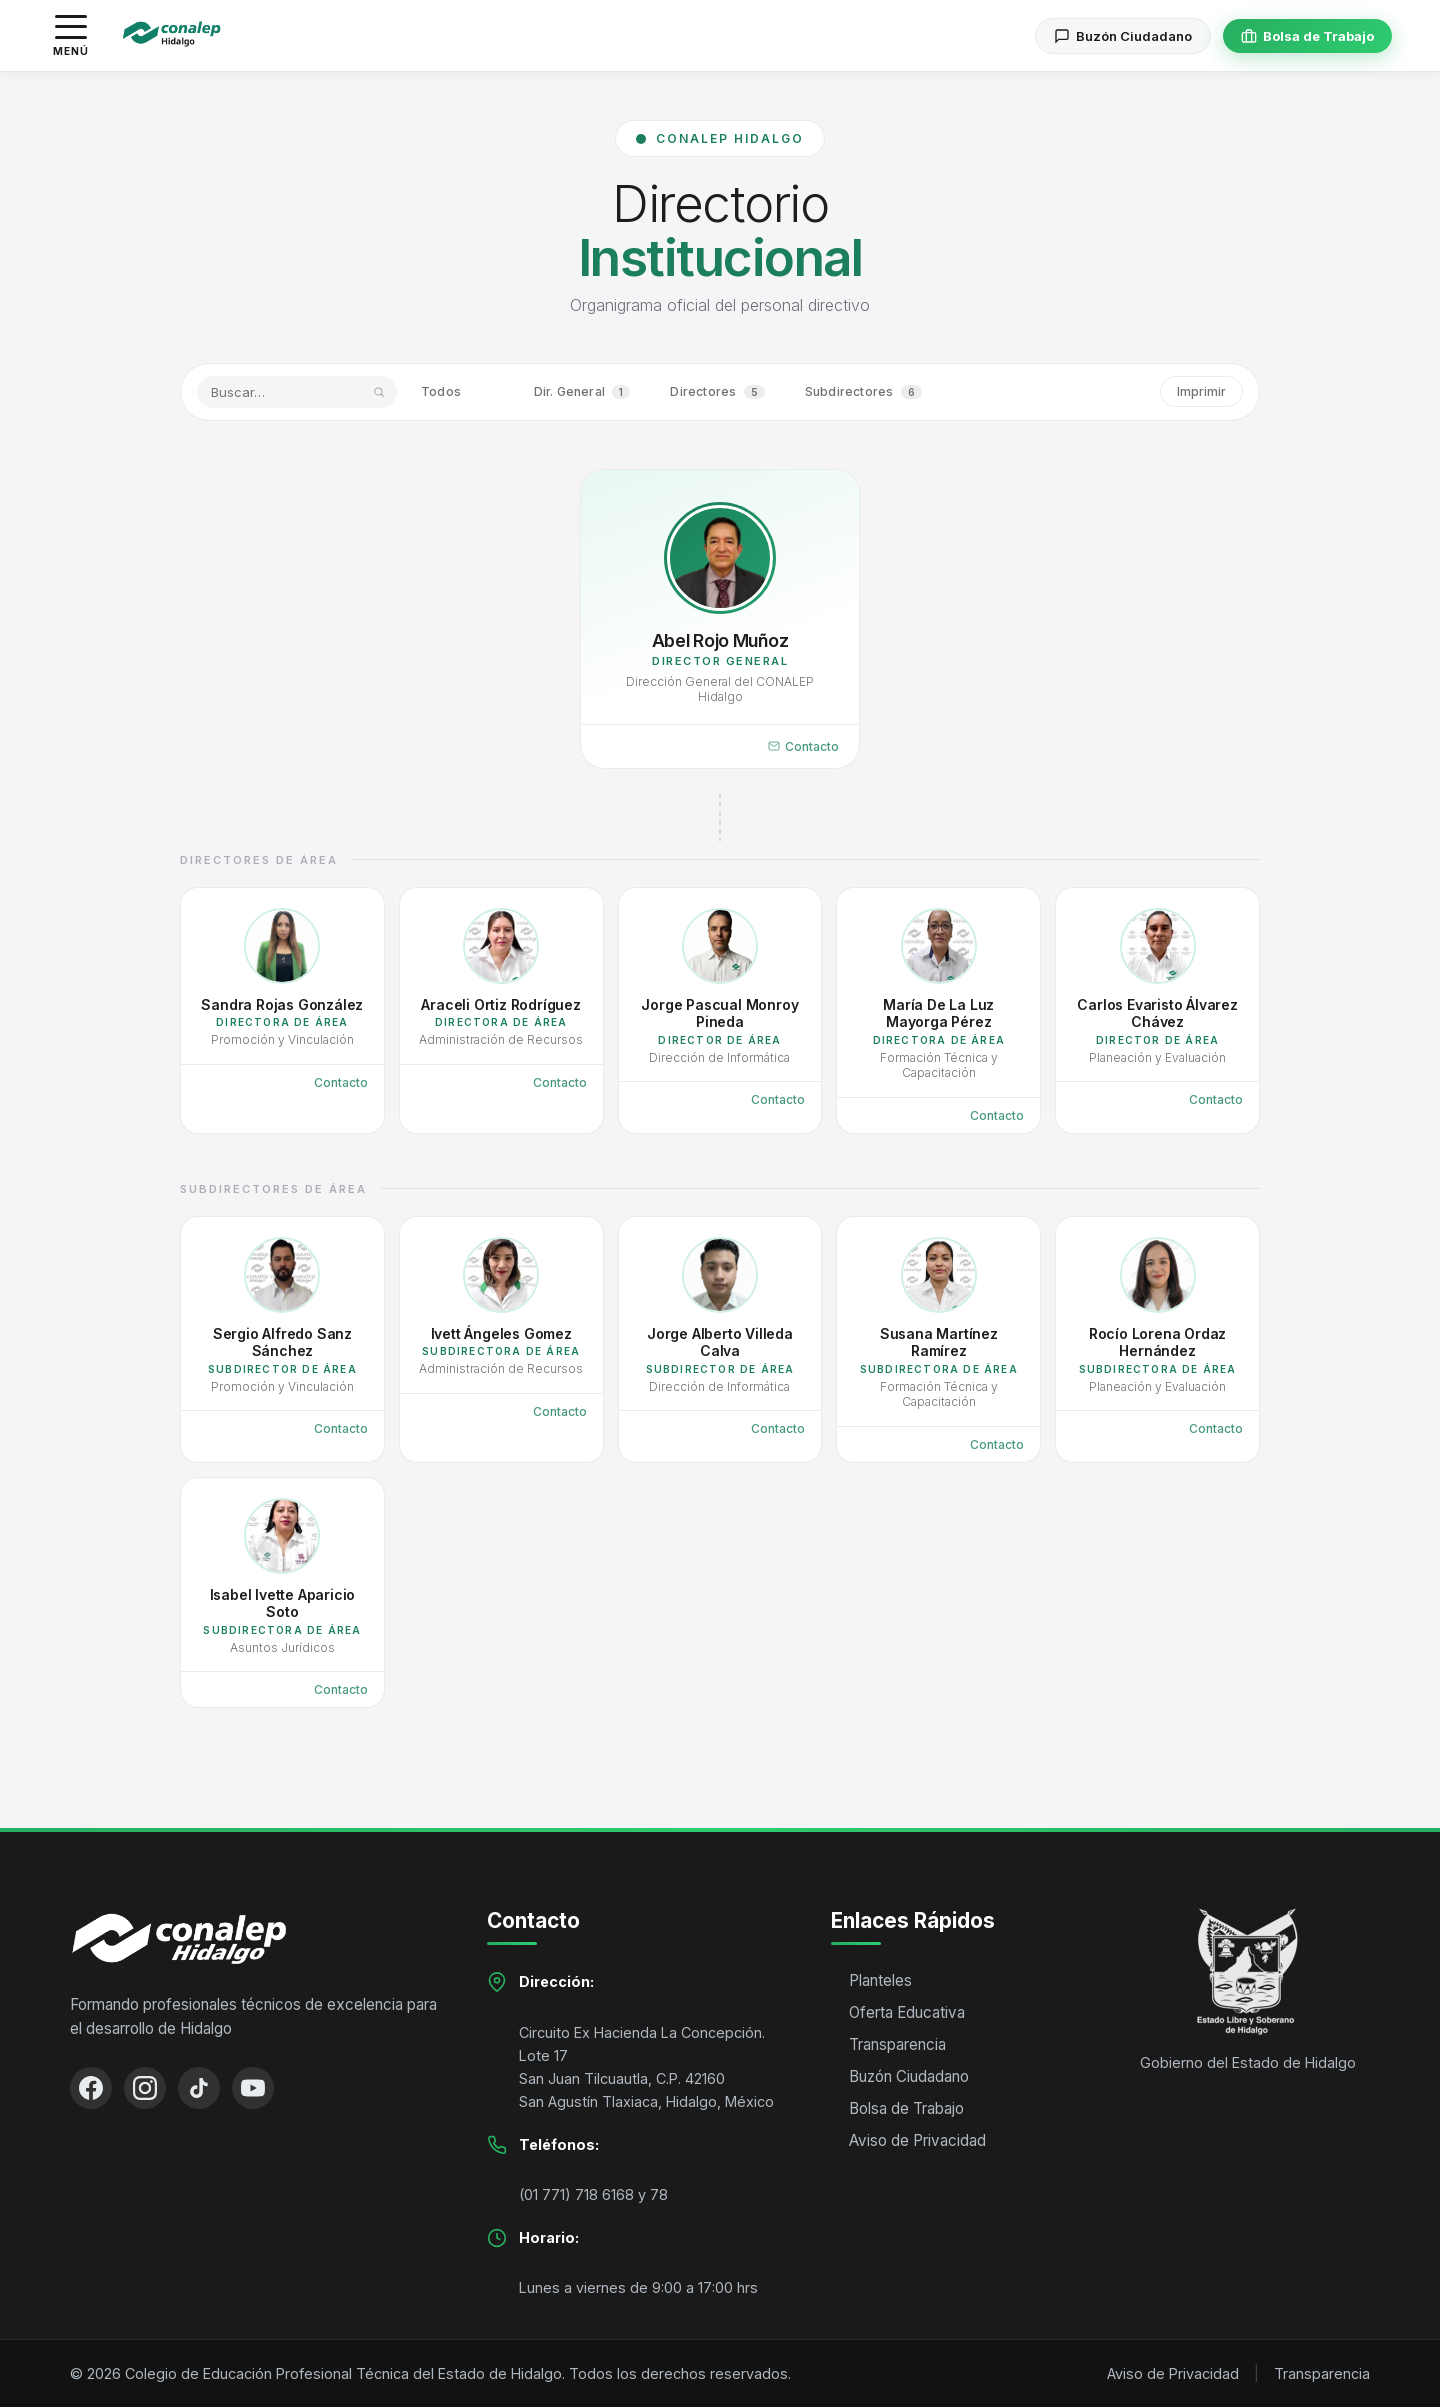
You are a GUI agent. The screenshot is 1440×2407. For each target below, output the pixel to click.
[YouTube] (253, 2088)
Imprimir (1201, 391)
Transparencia (897, 2044)
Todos (457, 392)
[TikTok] (199, 2088)
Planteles (880, 1980)
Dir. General (582, 392)
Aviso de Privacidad (917, 2140)
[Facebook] (91, 2088)
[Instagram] (145, 2088)
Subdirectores (863, 392)
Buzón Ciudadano (909, 2076)
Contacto (803, 746)
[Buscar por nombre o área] (297, 392)
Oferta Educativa (907, 2012)
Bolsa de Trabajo (906, 2108)
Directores (717, 392)
